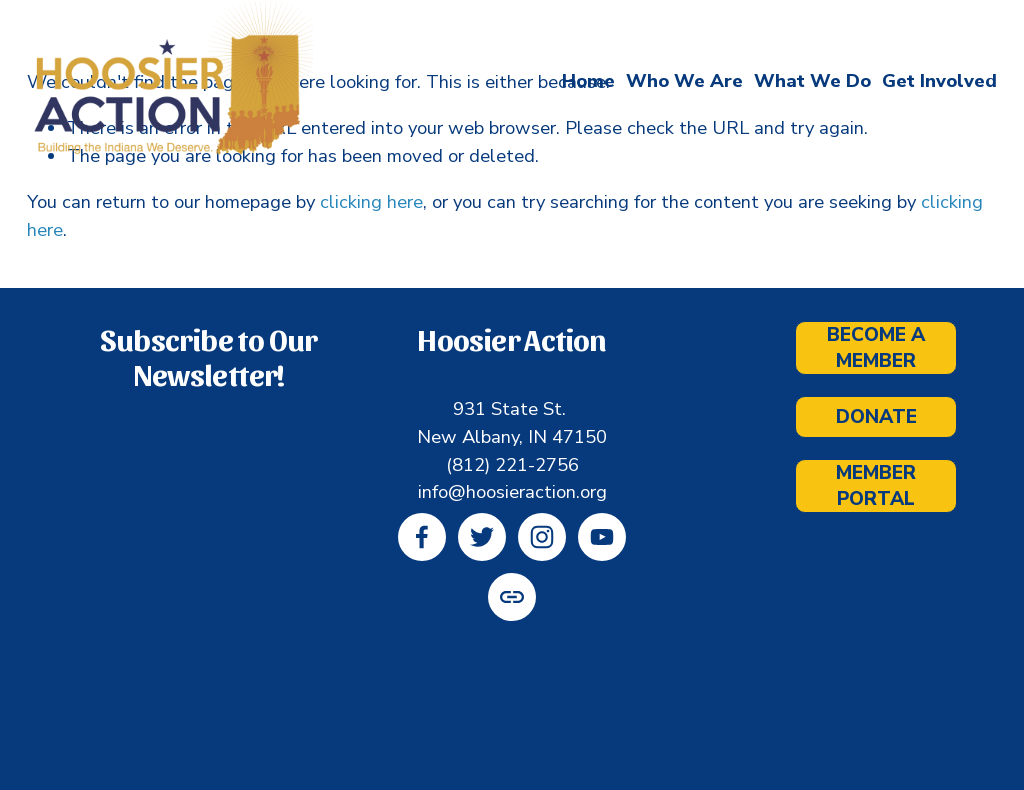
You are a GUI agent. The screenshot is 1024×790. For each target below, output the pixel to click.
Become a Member (876, 348)
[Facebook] (422, 537)
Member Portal (876, 486)
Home (588, 82)
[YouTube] (602, 537)
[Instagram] (542, 537)
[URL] (512, 597)
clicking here (371, 202)
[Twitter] (482, 537)
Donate (876, 417)
